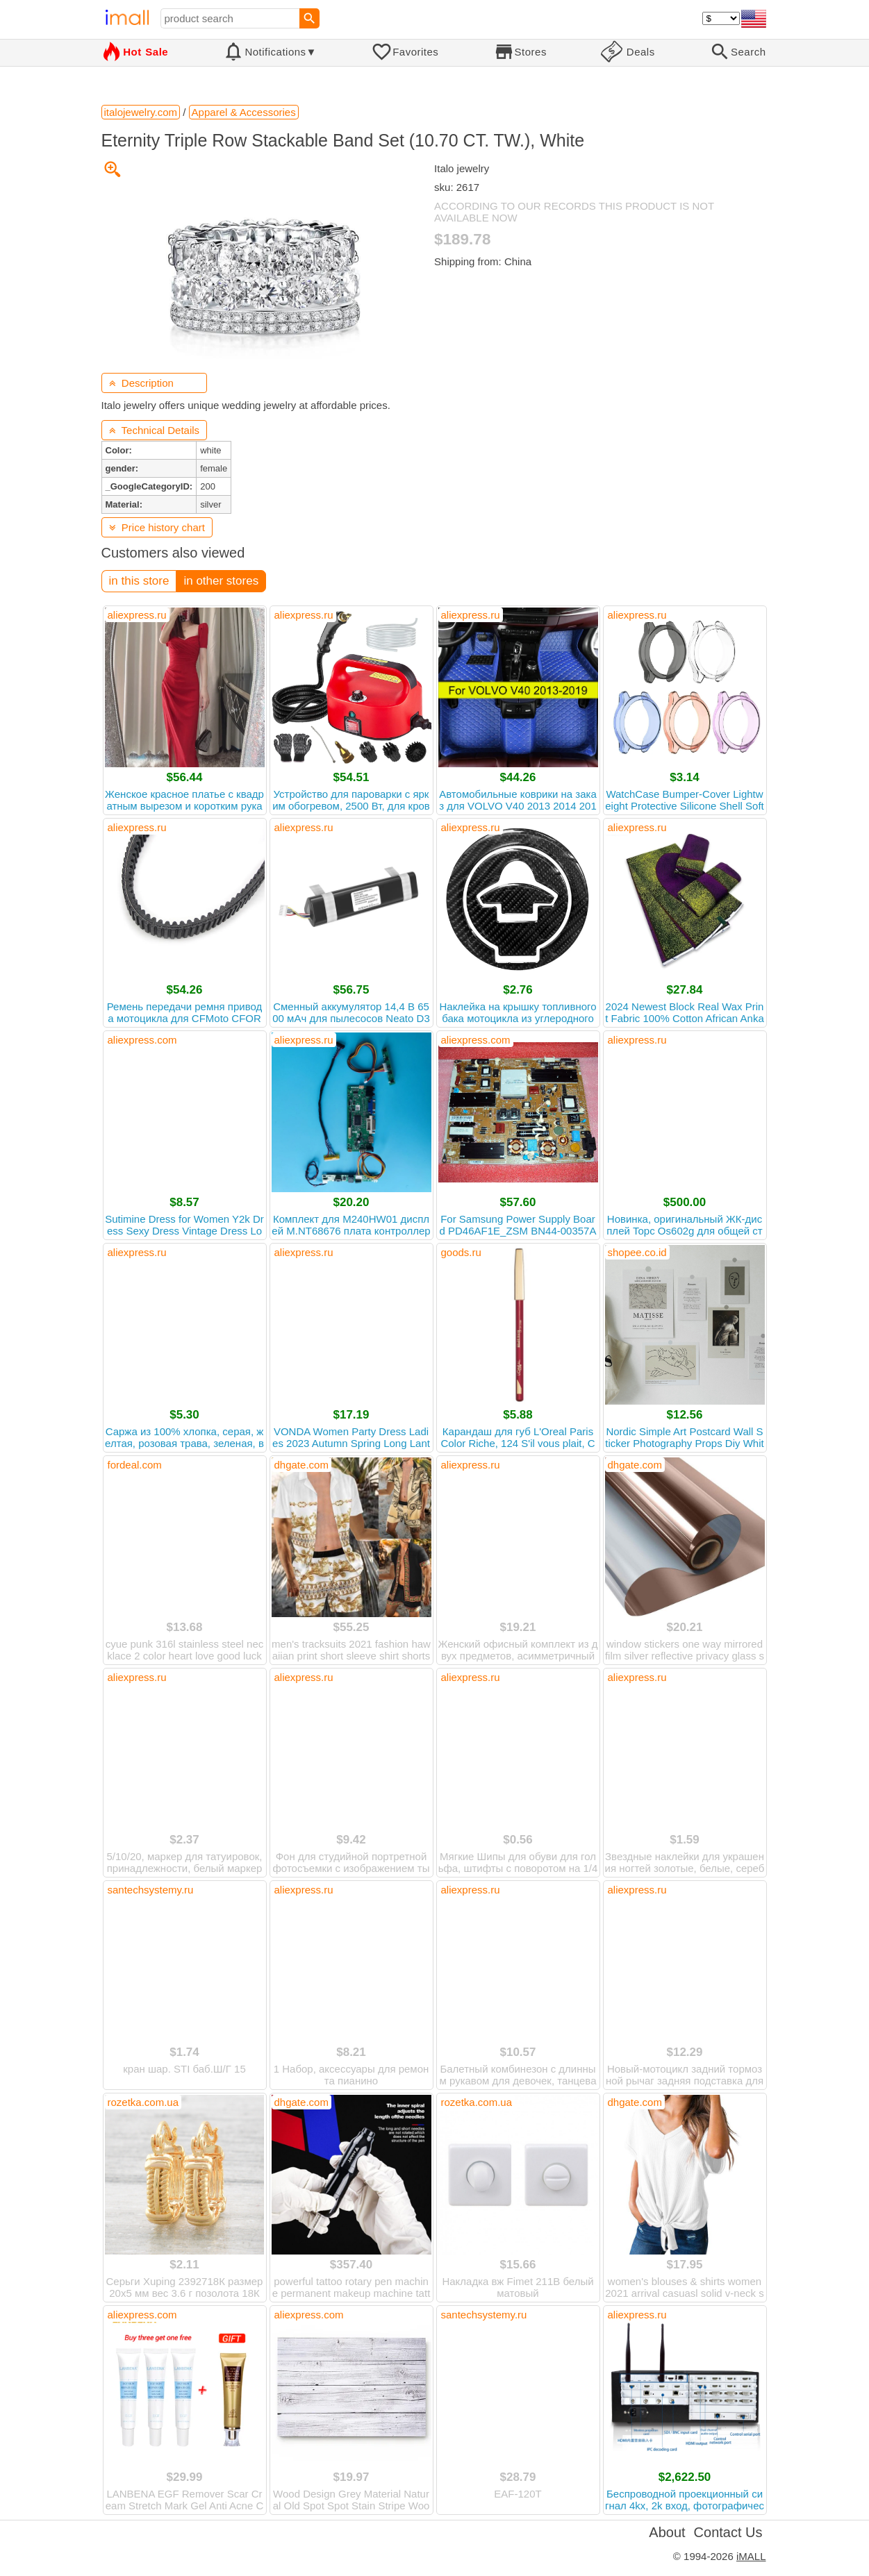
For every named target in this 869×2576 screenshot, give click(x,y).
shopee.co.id (637, 1252)
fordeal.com (135, 1465)
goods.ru (461, 1252)
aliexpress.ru (137, 615)
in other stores (220, 580)
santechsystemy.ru (151, 1890)
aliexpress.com (142, 1040)
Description (141, 383)
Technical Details (154, 430)
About (667, 2532)
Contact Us (728, 2532)
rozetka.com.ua (143, 2102)
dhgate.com (301, 1465)
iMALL (751, 2556)
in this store (139, 580)
